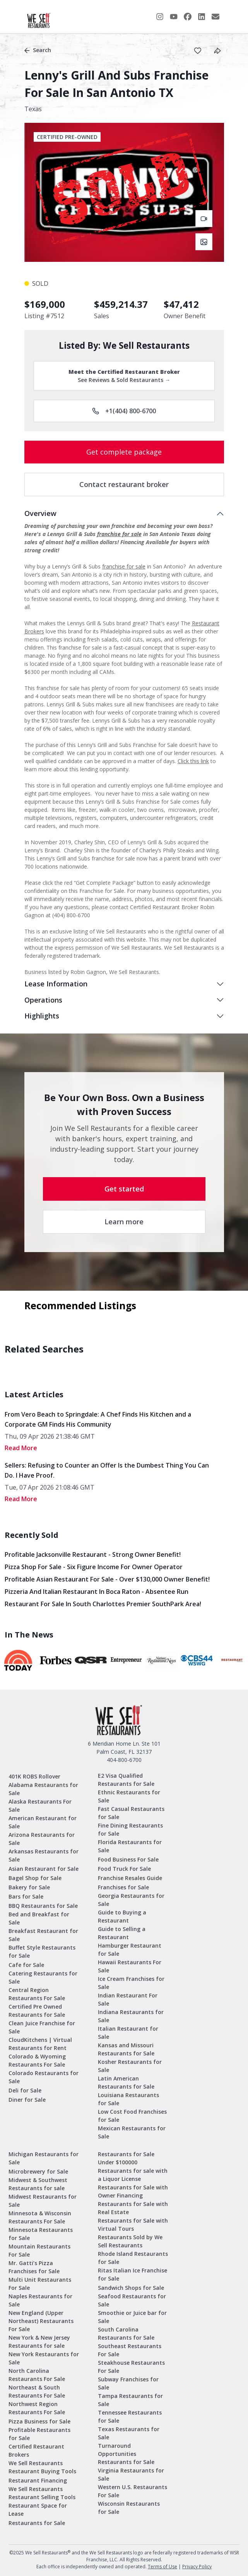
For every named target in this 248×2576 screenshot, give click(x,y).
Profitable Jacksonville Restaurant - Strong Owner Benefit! (93, 1554)
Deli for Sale (25, 2090)
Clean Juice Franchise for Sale (42, 2027)
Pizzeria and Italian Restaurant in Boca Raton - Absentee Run (96, 1591)
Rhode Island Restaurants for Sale (133, 2257)
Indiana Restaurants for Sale (131, 2016)
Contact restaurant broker (124, 484)
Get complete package (124, 451)
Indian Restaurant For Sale (127, 1999)
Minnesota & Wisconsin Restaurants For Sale (40, 2217)
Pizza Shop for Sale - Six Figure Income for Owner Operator (94, 1567)
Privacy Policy (197, 2566)
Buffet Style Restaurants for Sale (42, 1951)
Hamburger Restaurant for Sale (129, 1949)
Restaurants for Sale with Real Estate (133, 2208)
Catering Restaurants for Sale (43, 1977)
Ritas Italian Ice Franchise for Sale (132, 2274)
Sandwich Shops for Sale (131, 2287)
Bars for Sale (26, 1896)
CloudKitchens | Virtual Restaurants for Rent (40, 2044)
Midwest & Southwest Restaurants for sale (38, 2184)
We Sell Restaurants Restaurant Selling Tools (42, 2493)
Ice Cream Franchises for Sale (131, 1983)
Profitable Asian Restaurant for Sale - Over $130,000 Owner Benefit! (107, 1579)
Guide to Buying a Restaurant (122, 1916)
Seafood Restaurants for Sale (132, 2300)
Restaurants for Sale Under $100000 (126, 2158)
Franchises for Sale (123, 1887)
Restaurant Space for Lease (38, 2509)
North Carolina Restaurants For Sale (37, 2375)
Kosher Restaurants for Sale (130, 2066)
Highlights (41, 1015)
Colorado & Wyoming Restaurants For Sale (37, 2060)
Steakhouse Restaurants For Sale (131, 2366)
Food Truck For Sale (124, 1868)
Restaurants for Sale (37, 2523)
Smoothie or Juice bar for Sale (132, 2317)
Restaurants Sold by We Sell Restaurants (130, 2241)
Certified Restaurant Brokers (36, 2450)
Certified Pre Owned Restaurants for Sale (37, 2010)
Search (37, 50)
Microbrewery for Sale (38, 2171)
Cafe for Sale (26, 1964)
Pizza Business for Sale (39, 2421)
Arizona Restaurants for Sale (42, 1838)
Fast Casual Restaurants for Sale (131, 1813)
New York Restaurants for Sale (44, 2358)
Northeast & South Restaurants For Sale (37, 2391)
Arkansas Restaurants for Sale (44, 1855)
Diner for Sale (27, 2099)
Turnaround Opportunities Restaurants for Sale (126, 2454)
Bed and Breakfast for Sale (39, 1918)
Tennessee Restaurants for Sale (130, 2416)
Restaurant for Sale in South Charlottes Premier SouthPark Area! (103, 1604)
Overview (40, 513)
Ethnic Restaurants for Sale (129, 1796)
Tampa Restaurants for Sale (130, 2400)
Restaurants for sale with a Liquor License (133, 2174)
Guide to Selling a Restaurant (121, 1933)
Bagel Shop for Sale (35, 1878)
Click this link (193, 761)
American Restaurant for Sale (43, 1822)
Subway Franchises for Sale (128, 2383)
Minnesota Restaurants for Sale (41, 2234)
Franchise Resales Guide (130, 1878)
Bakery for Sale (29, 1887)
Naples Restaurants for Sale (40, 2300)
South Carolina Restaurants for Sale (126, 2333)
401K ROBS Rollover (34, 1776)
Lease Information (55, 983)
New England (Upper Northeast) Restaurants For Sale (41, 2321)
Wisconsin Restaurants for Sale (129, 2507)
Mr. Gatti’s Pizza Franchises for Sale (34, 2267)
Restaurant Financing (38, 2480)
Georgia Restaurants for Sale (131, 1899)
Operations (43, 1000)
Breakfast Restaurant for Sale (43, 1935)
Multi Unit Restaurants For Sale (40, 2283)
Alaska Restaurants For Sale (40, 1805)
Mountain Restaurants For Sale (39, 2250)
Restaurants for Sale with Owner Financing (133, 2191)
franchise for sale (119, 534)
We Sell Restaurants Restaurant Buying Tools (42, 2467)
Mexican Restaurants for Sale (132, 2132)
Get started (124, 1188)
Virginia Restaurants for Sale (131, 2474)
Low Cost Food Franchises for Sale (132, 2115)
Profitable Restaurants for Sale (39, 2434)
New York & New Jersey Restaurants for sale (39, 2341)
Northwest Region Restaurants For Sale (37, 2408)
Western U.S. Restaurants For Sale (132, 2491)
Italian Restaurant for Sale (128, 2032)
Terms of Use (162, 2566)
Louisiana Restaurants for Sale (128, 2099)
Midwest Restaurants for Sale (43, 2200)
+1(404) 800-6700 (124, 411)
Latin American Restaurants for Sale (126, 2082)
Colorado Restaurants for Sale (44, 2077)
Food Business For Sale (128, 1859)
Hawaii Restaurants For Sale (129, 1966)
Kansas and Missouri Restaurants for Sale (126, 2049)
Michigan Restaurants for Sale (44, 2158)
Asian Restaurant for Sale (44, 1868)
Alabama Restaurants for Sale (43, 1789)
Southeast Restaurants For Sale (129, 2350)
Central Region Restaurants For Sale (37, 1994)
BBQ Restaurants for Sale (43, 1905)
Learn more (124, 1221)
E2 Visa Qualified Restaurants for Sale (126, 1779)
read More (21, 1448)
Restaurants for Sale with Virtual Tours (133, 2224)
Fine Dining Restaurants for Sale (130, 1829)
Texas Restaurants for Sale (128, 2433)
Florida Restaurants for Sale (130, 1846)
